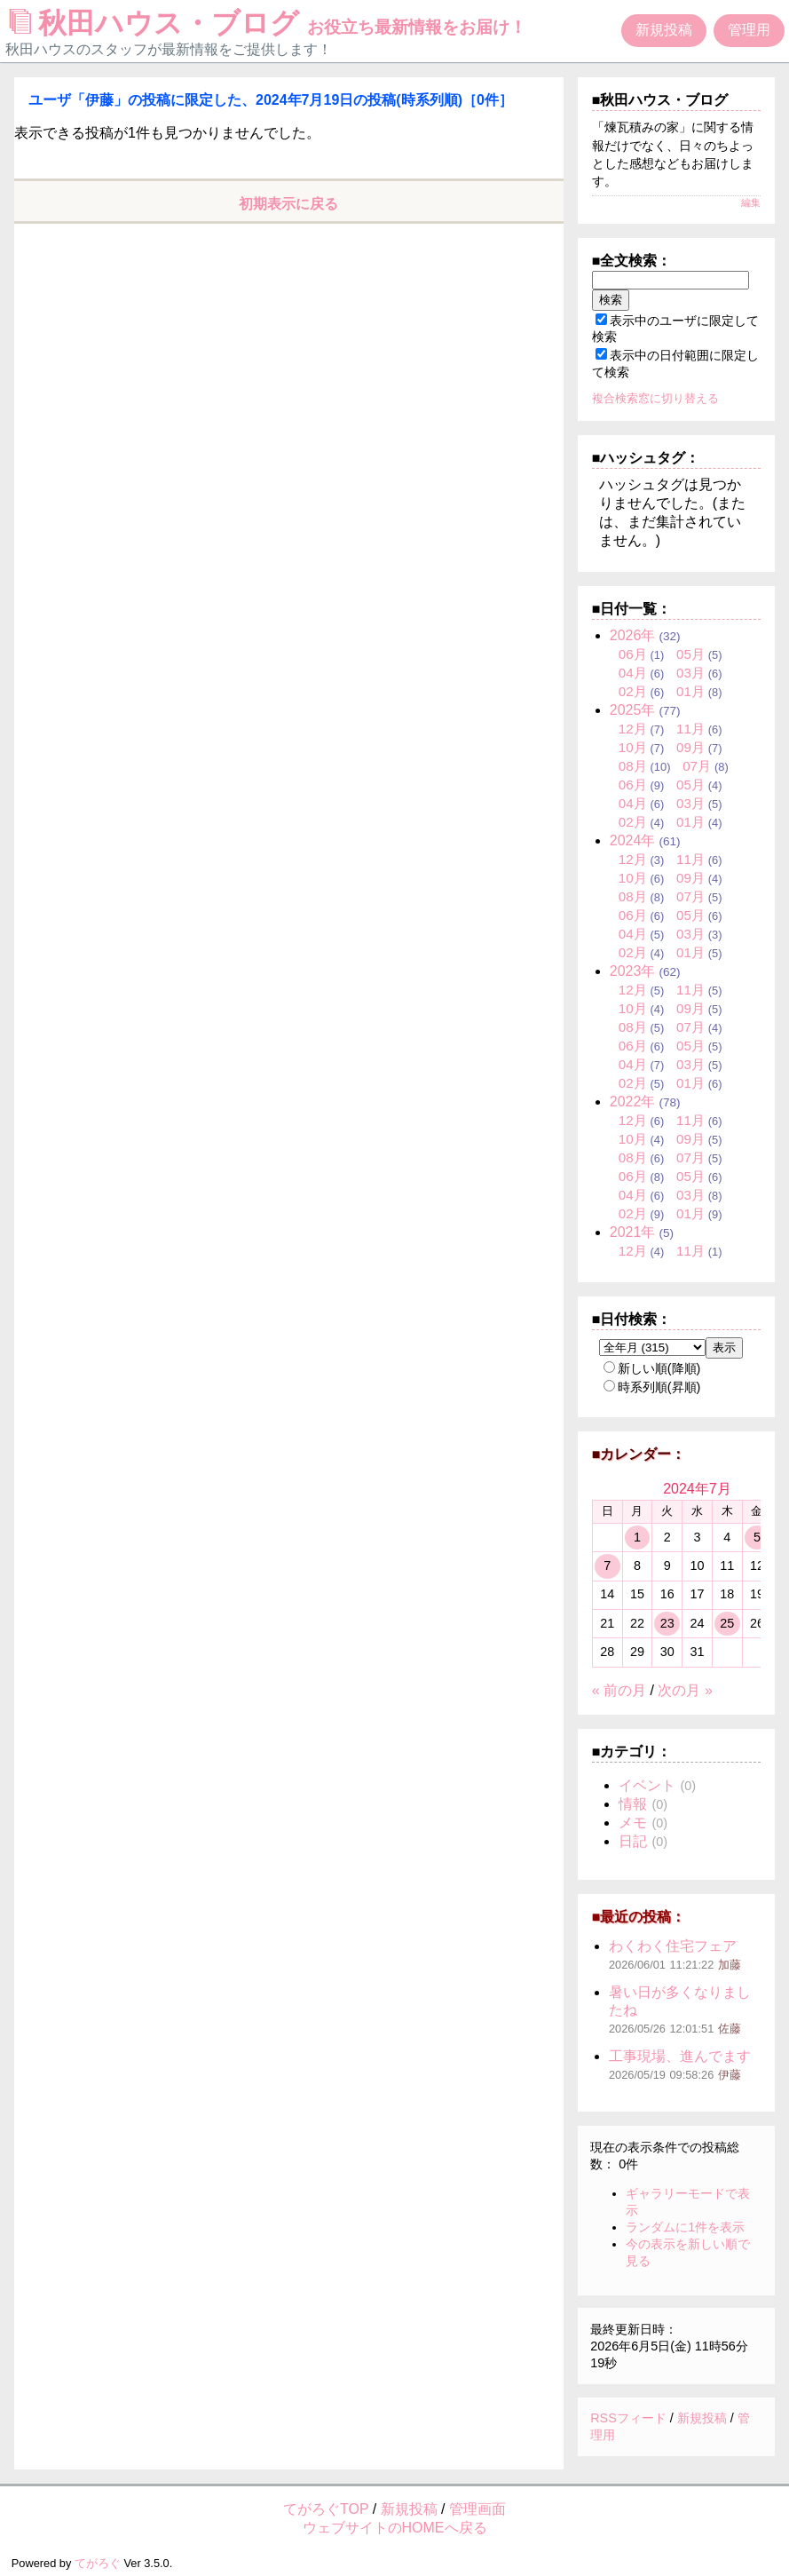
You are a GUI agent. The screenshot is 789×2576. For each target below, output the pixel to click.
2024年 (633, 840)
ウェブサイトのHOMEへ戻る (395, 2527)
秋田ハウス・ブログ (268, 23)
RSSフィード (628, 2418)
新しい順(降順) (652, 1368)
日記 (633, 1841)
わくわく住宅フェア (673, 1946)
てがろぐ (98, 2563)
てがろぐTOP (325, 2509)
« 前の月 (619, 1690)
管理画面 (477, 2509)
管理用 (749, 29)
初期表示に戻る (288, 203)
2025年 (633, 709)
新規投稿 (663, 29)
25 (727, 1623)
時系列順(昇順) (652, 1387)
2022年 (633, 1101)
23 (667, 1623)
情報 (633, 1803)
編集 (751, 202)
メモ (633, 1822)
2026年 (633, 635)
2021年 (633, 1232)
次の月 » (685, 1690)
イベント (647, 1785)
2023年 (633, 971)
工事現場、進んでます (680, 2056)
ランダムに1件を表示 (685, 2227)
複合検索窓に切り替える (655, 398)
